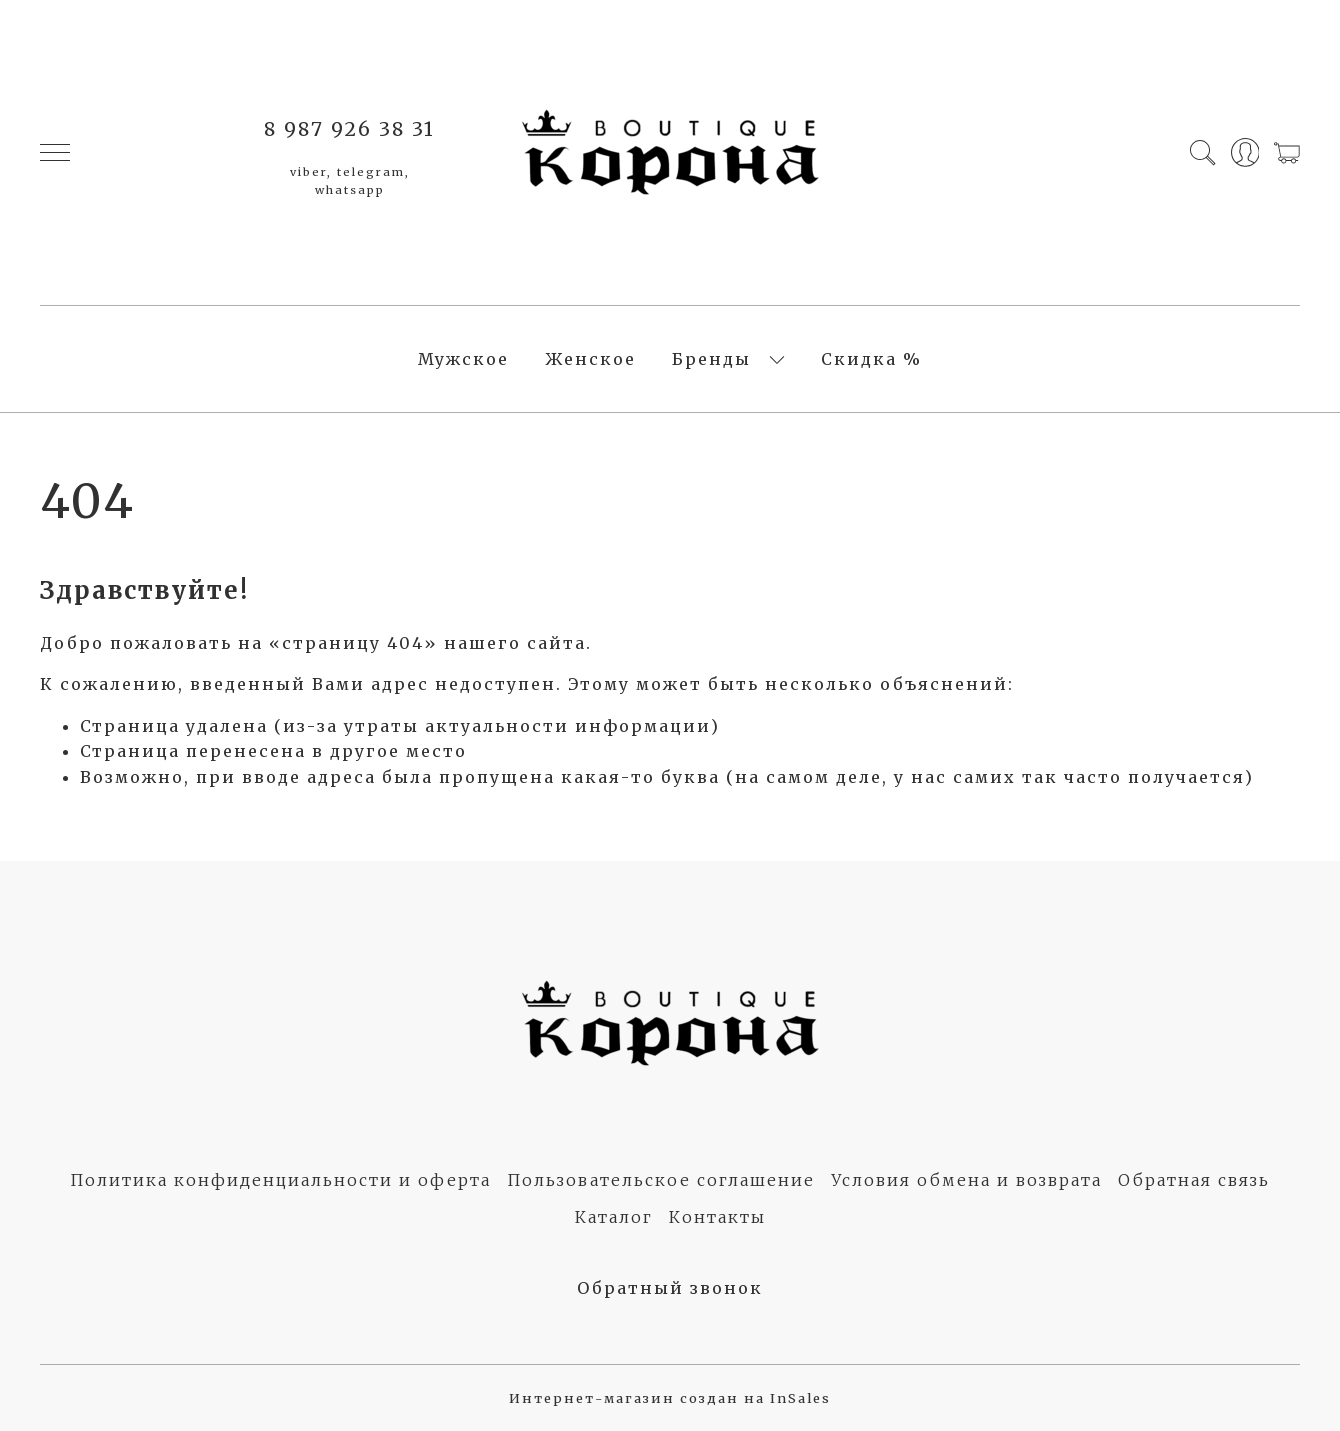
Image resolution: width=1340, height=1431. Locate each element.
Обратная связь (1194, 1180)
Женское (590, 359)
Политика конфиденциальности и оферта (280, 1180)
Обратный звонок (670, 1288)
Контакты (717, 1217)
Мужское (463, 359)
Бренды (711, 359)
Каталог (614, 1217)
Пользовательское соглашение (661, 1180)
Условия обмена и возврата (966, 1180)
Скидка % (871, 359)
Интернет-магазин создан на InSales (670, 1398)
